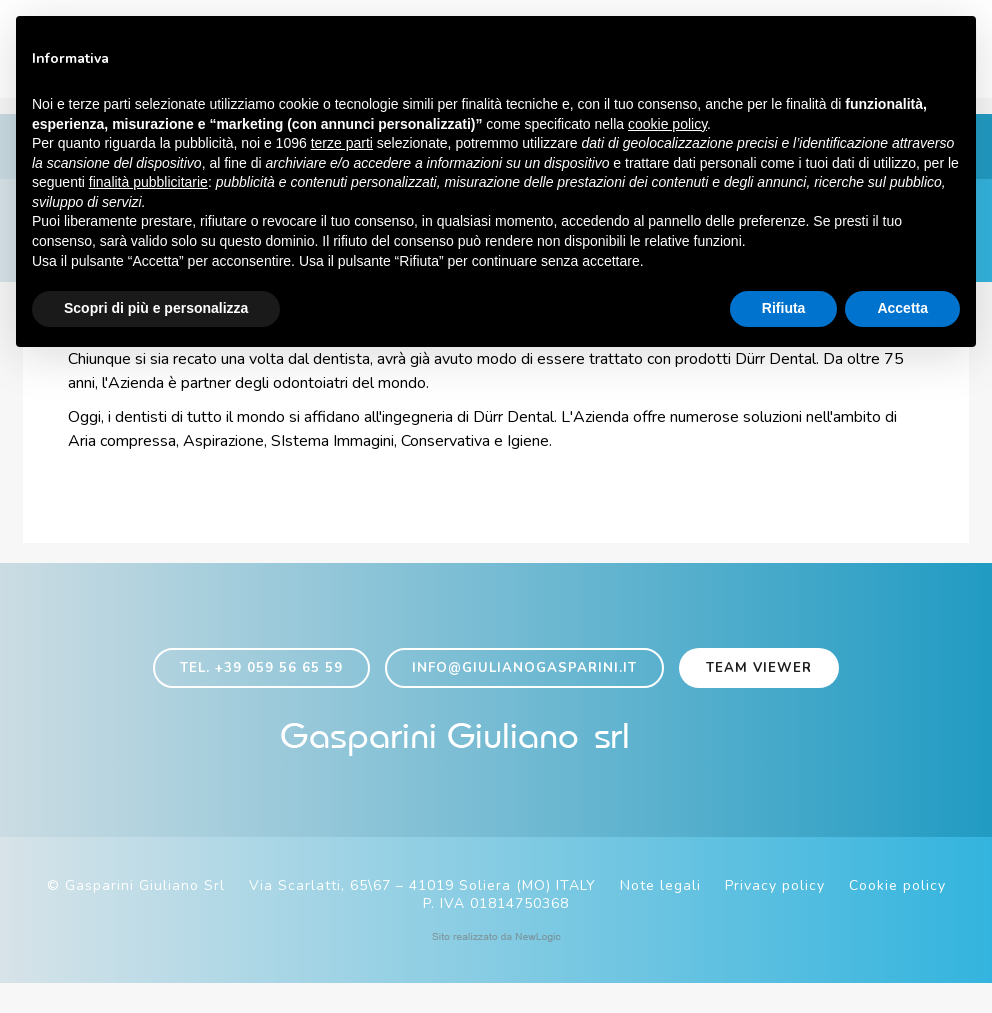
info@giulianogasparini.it (524, 689)
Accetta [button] (902, 310)
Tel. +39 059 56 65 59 (261, 689)
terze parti (342, 145)
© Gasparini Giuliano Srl (136, 915)
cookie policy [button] (667, 126)
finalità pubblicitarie (148, 184)
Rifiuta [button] (784, 310)
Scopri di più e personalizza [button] (156, 310)
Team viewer (759, 689)
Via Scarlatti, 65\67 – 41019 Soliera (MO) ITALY (422, 915)
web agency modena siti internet (496, 967)
